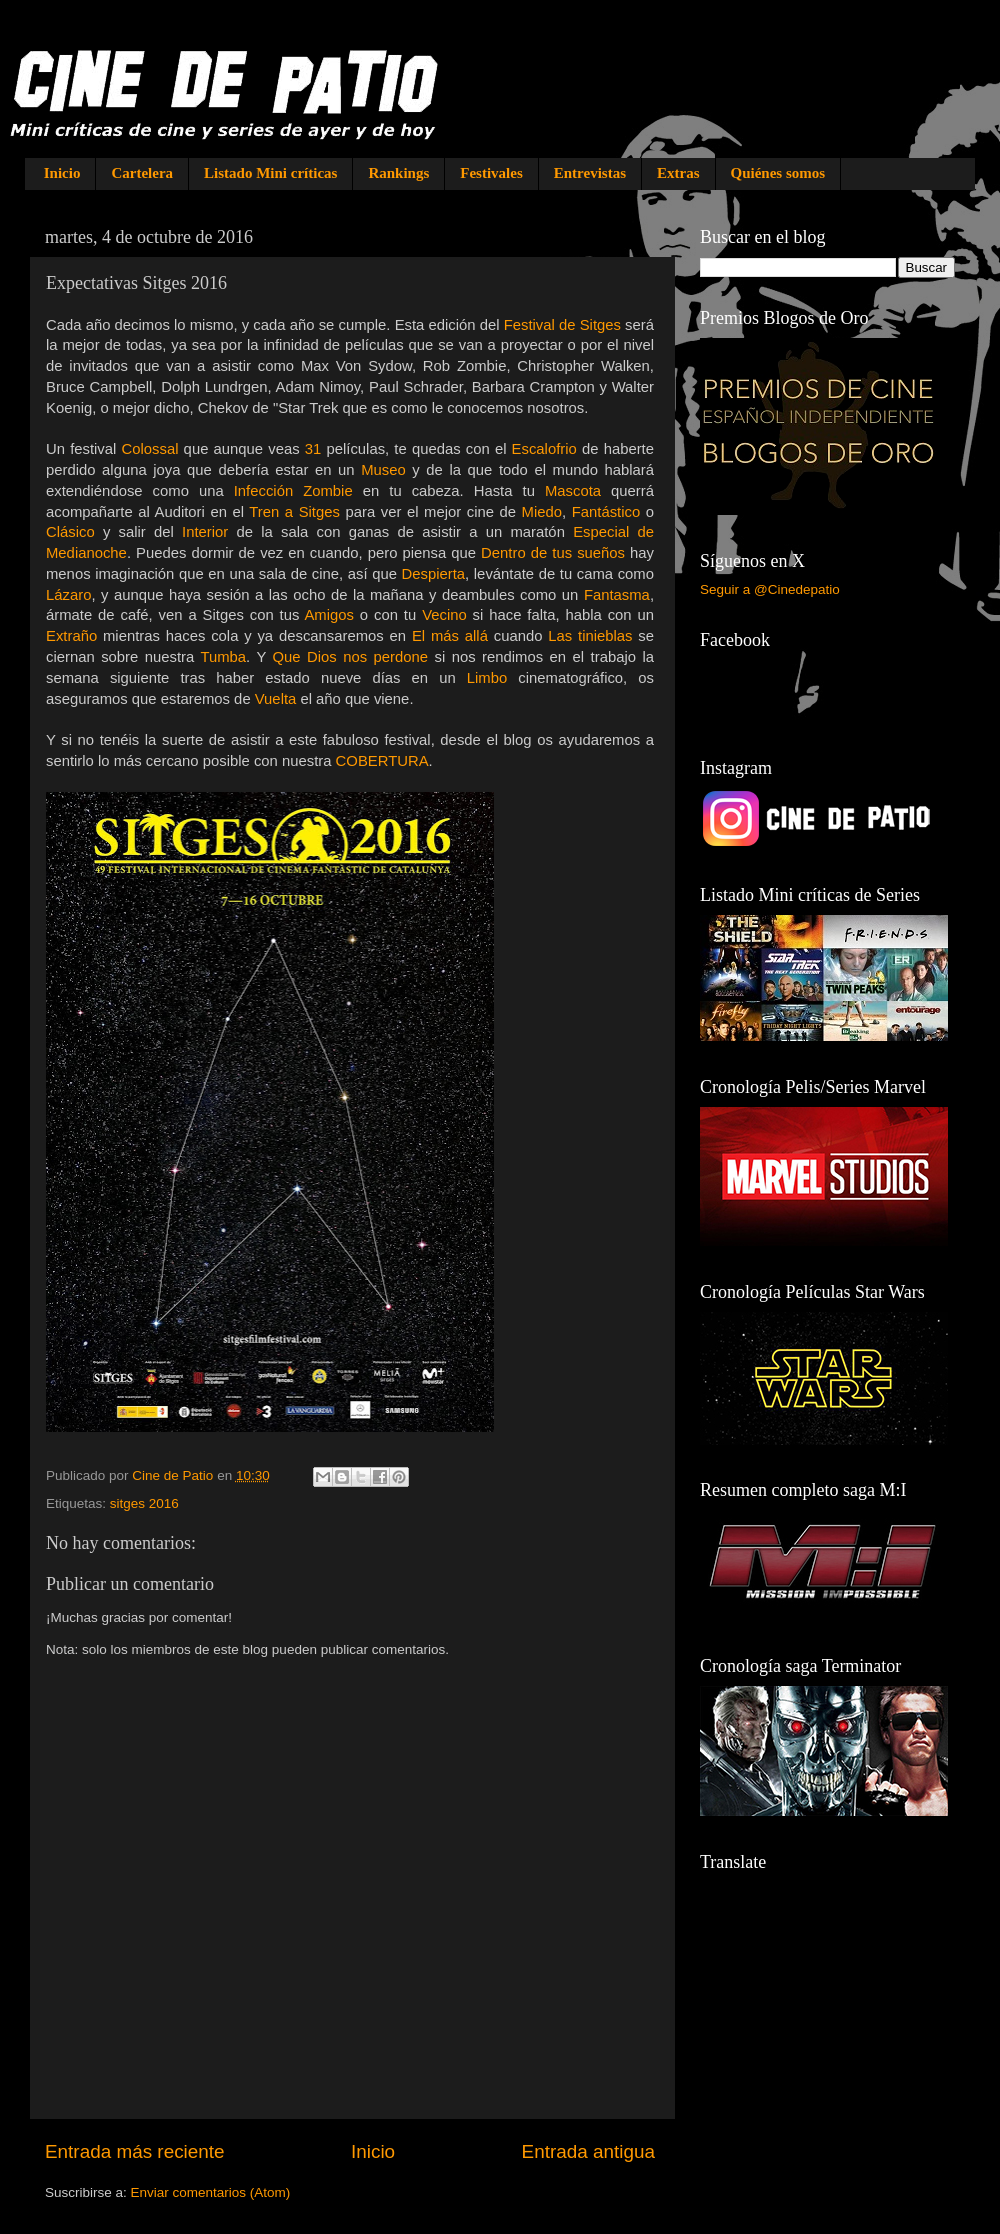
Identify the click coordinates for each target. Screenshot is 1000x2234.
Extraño (71, 636)
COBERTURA (382, 761)
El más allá (450, 636)
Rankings (398, 173)
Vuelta (276, 699)
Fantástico (606, 512)
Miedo (542, 512)
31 (313, 449)
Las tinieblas (590, 636)
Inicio (62, 173)
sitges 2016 (144, 1503)
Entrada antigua (588, 2151)
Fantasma (617, 595)
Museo (383, 470)
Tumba (223, 657)
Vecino (444, 615)
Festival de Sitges (564, 325)
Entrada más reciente (135, 2151)
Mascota (573, 491)
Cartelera (142, 173)
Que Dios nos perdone (351, 657)
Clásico (70, 532)
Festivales (491, 173)
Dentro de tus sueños (553, 553)
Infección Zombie (293, 491)
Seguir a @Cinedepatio (770, 589)
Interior (205, 532)
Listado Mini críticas (270, 173)
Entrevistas (590, 173)
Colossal (150, 449)
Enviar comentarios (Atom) (211, 2192)
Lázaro (68, 595)
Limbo (487, 678)
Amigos (329, 615)
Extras (678, 173)
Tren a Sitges (294, 512)
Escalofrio (544, 449)
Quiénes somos (778, 173)
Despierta (434, 574)
